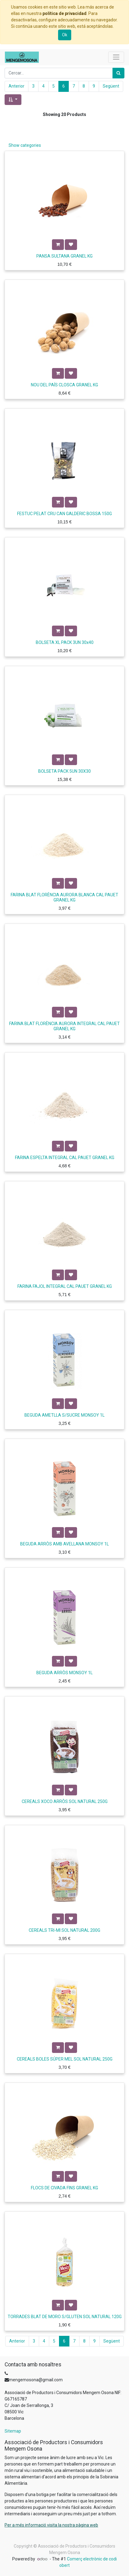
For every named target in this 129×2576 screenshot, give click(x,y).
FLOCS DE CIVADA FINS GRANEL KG (64, 2187)
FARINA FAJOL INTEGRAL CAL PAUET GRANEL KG (64, 1286)
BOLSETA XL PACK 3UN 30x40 (65, 642)
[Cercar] (118, 73)
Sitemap (13, 2431)
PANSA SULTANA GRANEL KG (64, 256)
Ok (64, 34)
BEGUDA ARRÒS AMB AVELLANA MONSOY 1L (64, 1543)
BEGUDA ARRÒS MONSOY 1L (64, 1672)
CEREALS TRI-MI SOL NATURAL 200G (64, 1930)
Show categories (25, 145)
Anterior (16, 86)
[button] (13, 99)
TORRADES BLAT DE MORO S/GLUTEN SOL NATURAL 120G (65, 2316)
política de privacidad (64, 13)
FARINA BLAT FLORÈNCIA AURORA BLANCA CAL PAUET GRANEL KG (64, 897)
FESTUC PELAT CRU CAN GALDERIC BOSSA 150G (64, 513)
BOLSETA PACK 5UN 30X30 (64, 771)
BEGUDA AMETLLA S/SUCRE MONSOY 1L (64, 1415)
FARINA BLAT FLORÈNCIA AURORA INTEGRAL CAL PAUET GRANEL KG (64, 1026)
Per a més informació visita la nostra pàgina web (51, 2525)
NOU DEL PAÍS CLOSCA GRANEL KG (64, 384)
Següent (111, 86)
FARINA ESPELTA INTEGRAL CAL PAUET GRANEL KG (64, 1157)
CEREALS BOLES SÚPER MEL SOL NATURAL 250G (64, 2059)
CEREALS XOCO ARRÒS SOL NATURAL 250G (65, 1801)
